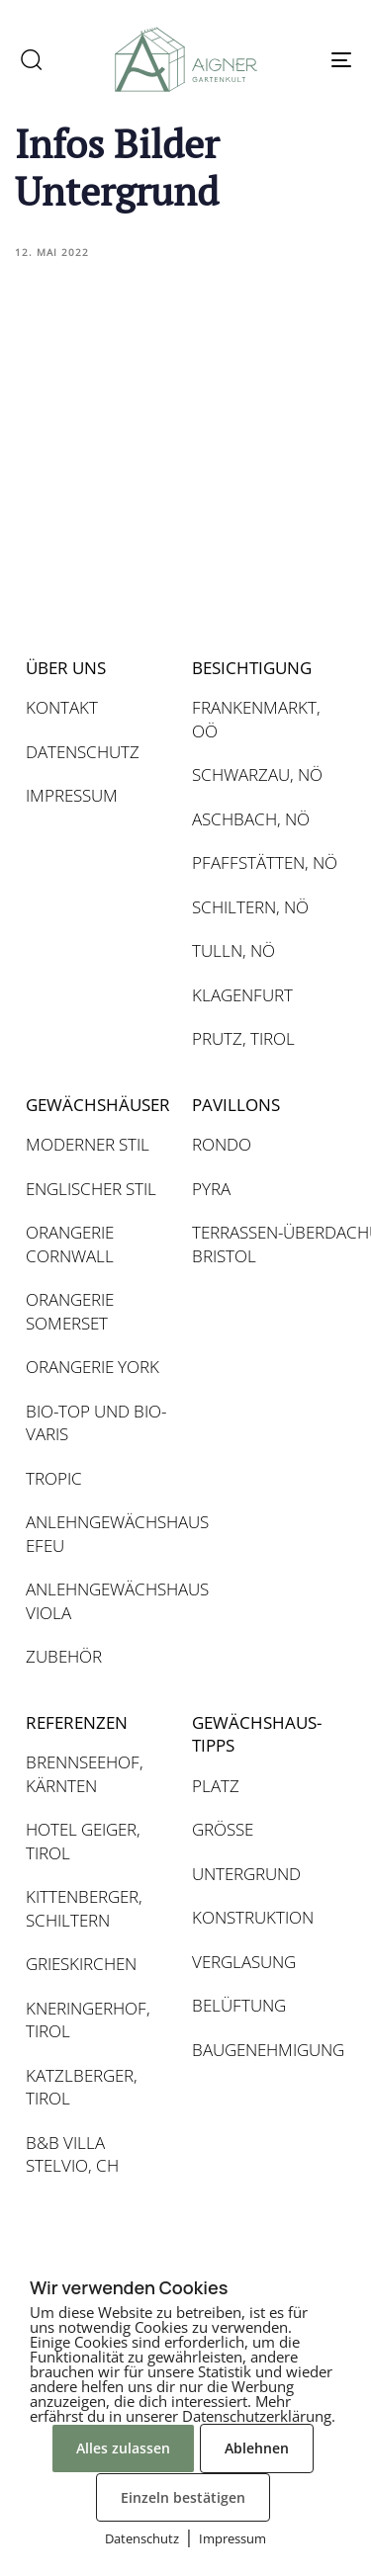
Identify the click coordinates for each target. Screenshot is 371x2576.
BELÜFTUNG (239, 2005)
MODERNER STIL (87, 1144)
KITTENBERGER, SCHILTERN (84, 1908)
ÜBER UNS (66, 667)
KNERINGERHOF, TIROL (88, 2020)
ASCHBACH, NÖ (251, 819)
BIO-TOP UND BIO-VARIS (96, 1423)
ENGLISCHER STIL (91, 1188)
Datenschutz (142, 2538)
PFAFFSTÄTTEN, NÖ (264, 862)
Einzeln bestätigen (183, 2497)
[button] (31, 59)
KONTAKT (62, 707)
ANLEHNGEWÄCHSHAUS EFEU (99, 1533)
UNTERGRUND (246, 1873)
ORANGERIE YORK (92, 1366)
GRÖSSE (222, 1829)
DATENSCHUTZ (82, 751)
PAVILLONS (236, 1104)
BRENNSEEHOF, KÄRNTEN (84, 1774)
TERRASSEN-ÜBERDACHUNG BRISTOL (265, 1244)
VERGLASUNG (244, 1961)
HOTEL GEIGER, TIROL (83, 1841)
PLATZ (215, 1785)
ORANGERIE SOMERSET (70, 1311)
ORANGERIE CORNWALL (70, 1244)
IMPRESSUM (72, 795)
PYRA (211, 1188)
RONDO (221, 1144)
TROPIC (54, 1478)
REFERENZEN (77, 1722)
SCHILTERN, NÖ (250, 907)
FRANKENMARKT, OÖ (256, 719)
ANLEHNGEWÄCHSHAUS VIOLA (99, 1601)
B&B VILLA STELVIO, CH (72, 2154)
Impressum (232, 2538)
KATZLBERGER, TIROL (82, 2087)
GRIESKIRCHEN (81, 1963)
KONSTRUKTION (253, 1917)
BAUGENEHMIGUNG (265, 2049)
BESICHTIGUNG (252, 667)
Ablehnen (257, 2448)
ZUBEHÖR (64, 1656)
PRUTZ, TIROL (243, 1038)
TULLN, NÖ (233, 950)
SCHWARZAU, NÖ (257, 774)
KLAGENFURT (242, 995)
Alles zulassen (123, 2448)
